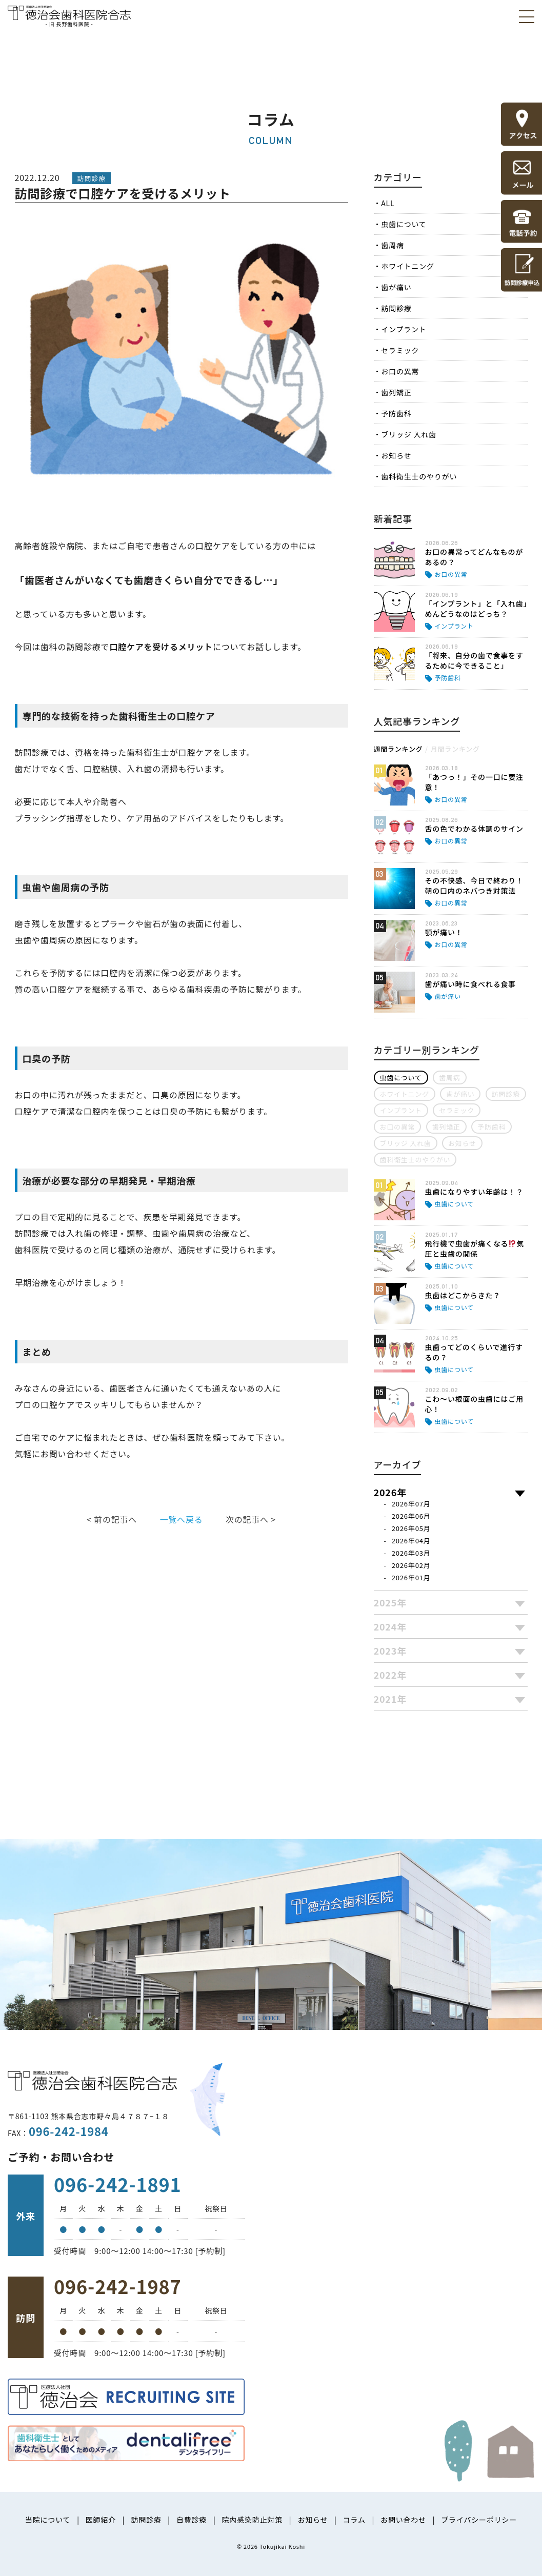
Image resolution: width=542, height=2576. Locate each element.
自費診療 (191, 2519)
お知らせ (396, 455)
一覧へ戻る (181, 1519)
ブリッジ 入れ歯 (408, 434)
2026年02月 (411, 1565)
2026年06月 (411, 1516)
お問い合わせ (403, 2519)
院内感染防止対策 (252, 2519)
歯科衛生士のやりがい (419, 476)
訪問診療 (396, 308)
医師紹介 (101, 2519)
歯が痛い (396, 287)
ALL (387, 203)
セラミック (400, 350)
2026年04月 (411, 1540)
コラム (354, 2519)
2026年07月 (411, 1503)
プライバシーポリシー (479, 2519)
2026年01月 (411, 1577)
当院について (47, 2519)
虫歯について (403, 224)
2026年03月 (411, 1553)
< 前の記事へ (112, 1519)
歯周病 (392, 245)
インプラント (403, 329)
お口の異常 (400, 371)
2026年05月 (411, 1528)
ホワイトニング (407, 266)
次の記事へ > (251, 1519)
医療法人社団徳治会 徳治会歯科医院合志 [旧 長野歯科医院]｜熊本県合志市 (69, 15)
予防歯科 (396, 413)
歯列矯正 (396, 392)
